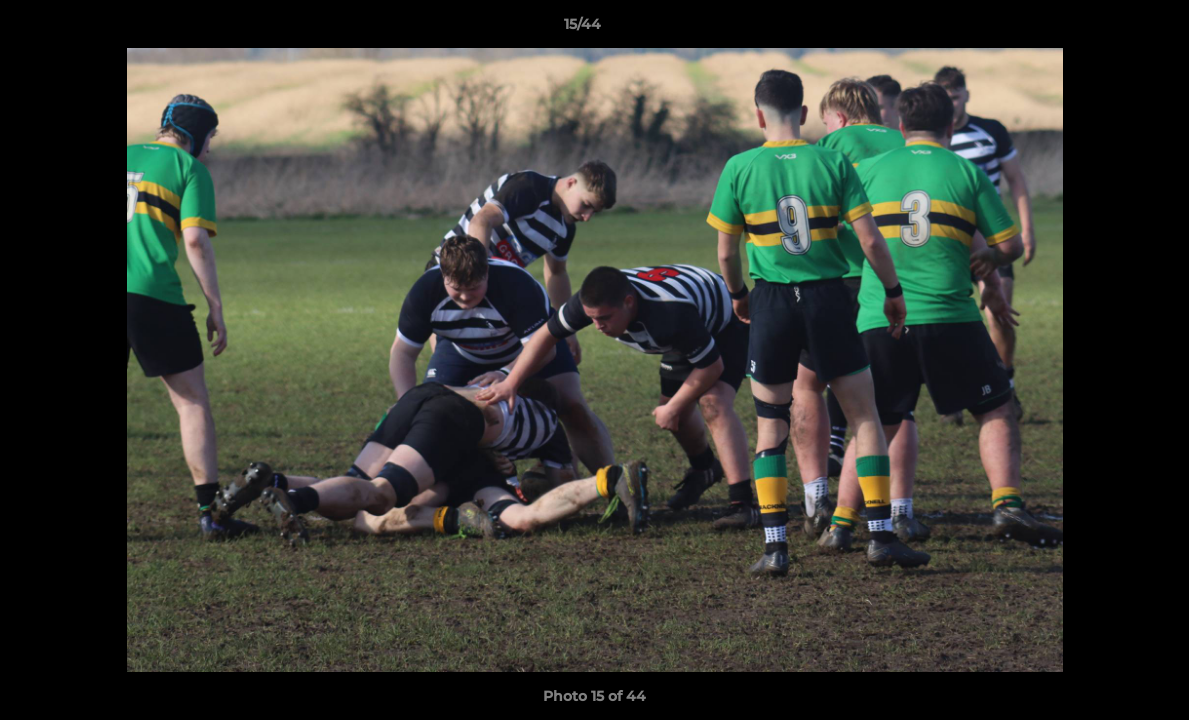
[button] (1105, 29)
